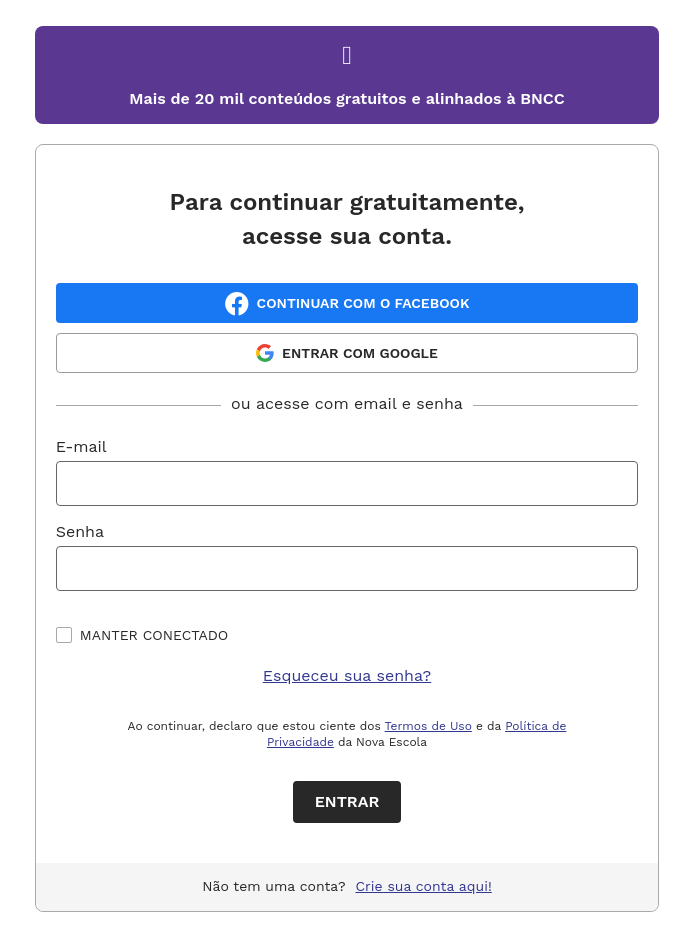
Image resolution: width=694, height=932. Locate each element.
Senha (80, 531)
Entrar (347, 801)
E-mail (81, 446)
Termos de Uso (428, 726)
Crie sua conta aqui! (424, 886)
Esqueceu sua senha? (347, 675)
